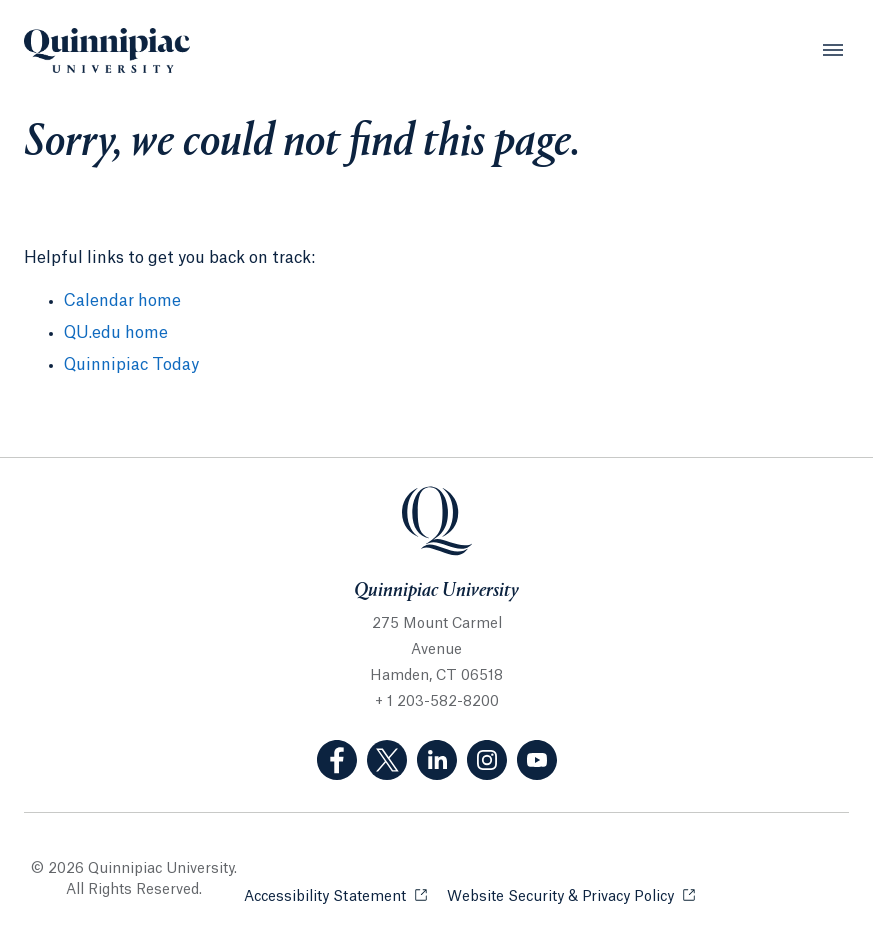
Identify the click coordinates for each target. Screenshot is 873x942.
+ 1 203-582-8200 (437, 702)
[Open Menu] (833, 50)
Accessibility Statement (335, 895)
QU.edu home (116, 333)
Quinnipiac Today (131, 365)
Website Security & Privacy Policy (571, 895)
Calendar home (122, 301)
